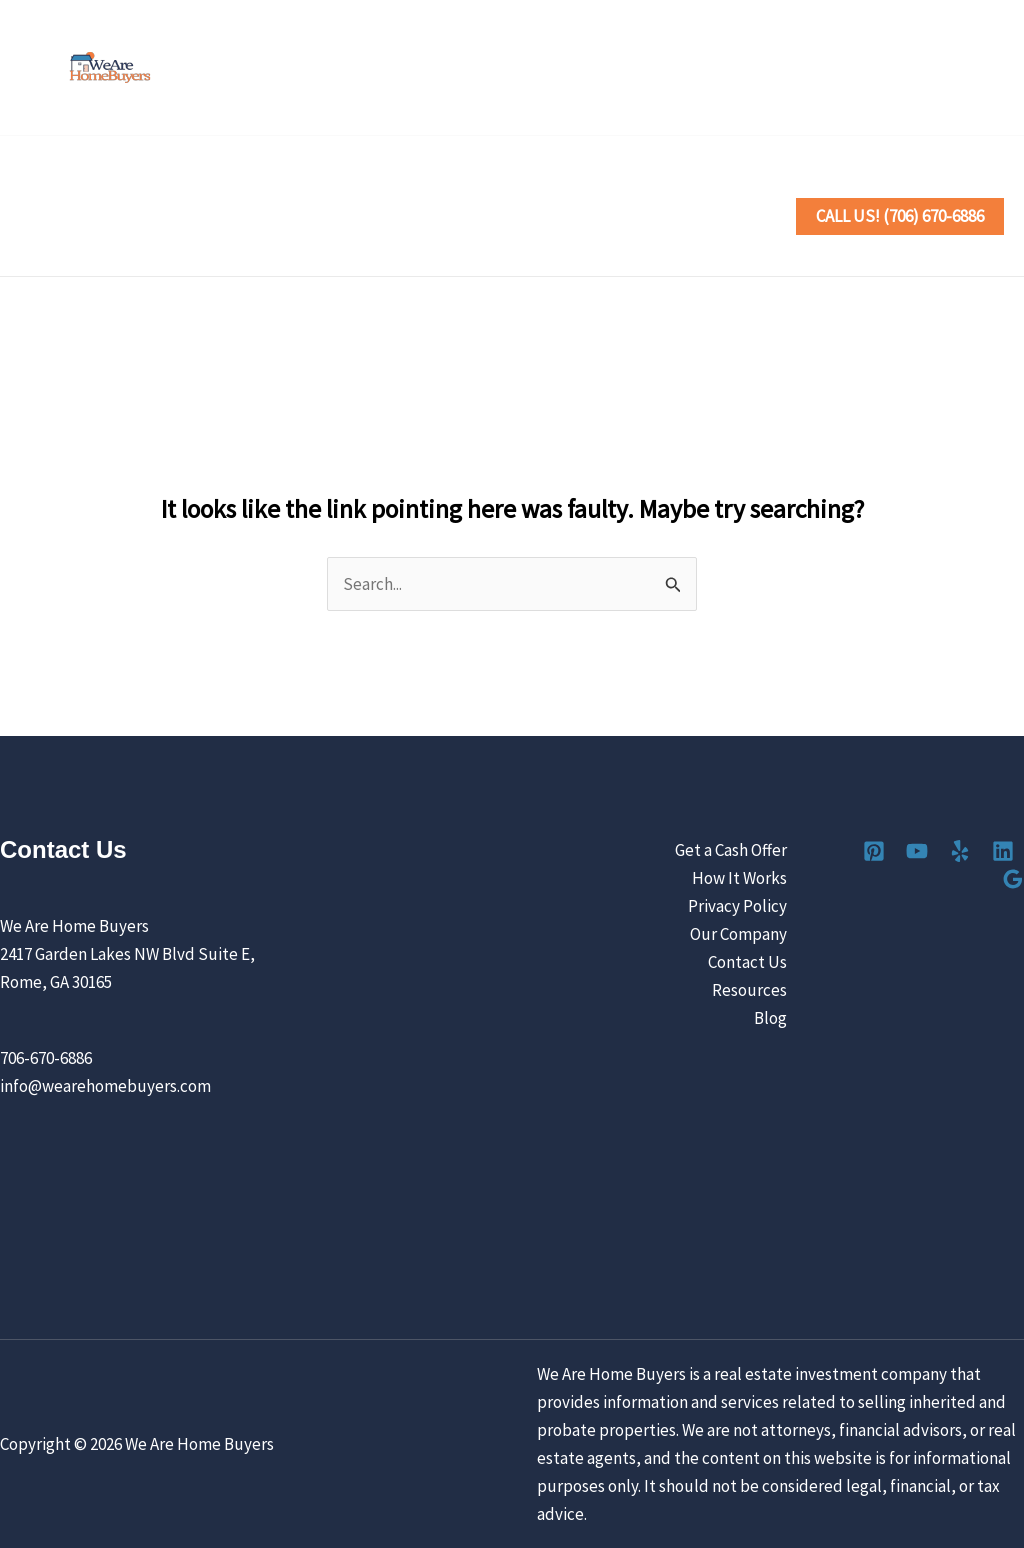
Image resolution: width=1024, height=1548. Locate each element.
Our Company (750, 934)
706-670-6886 (46, 1058)
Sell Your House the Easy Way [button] (229, 186)
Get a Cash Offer (743, 850)
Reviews (659, 186)
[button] (334, 186)
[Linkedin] (947, 69)
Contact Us (227, 246)
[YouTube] (859, 69)
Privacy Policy (749, 906)
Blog (782, 1018)
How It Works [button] (435, 186)
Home (59, 186)
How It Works (751, 878)
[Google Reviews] (991, 69)
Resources (761, 990)
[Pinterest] (815, 69)
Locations (561, 186)
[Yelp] (903, 69)
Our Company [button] (95, 246)
